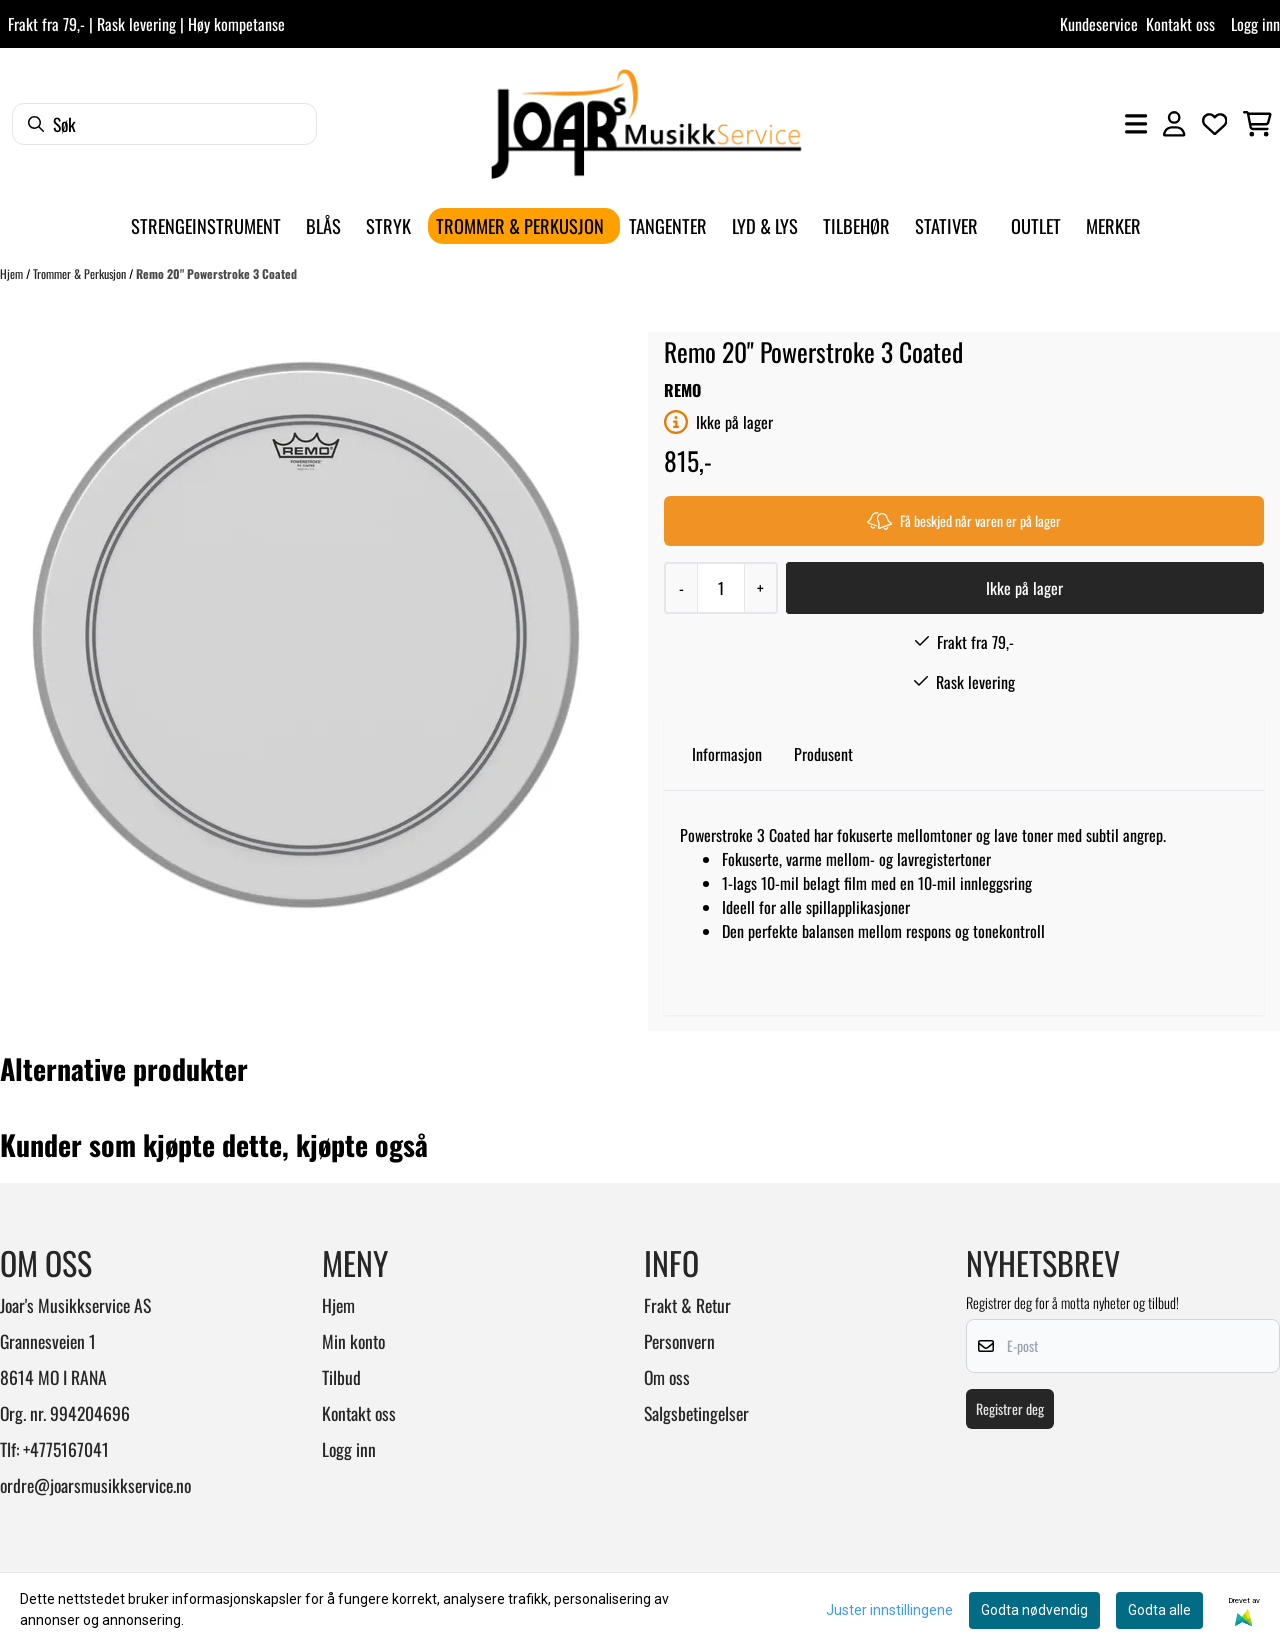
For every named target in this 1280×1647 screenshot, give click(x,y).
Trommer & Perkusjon (81, 273)
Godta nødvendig (1034, 1610)
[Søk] (164, 124)
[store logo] (646, 124)
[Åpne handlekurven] (1257, 124)
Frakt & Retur (687, 1305)
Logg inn (1255, 24)
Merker (1113, 225)
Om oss (667, 1377)
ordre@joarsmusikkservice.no (95, 1485)
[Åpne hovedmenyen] (1136, 124)
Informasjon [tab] (727, 754)
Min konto (353, 1341)
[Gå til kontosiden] (1174, 124)
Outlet (1036, 225)
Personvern (679, 1341)
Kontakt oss (1180, 24)
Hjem (13, 273)
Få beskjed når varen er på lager (964, 520)
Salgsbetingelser (696, 1413)
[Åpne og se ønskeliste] (1215, 124)
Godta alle (1159, 1610)
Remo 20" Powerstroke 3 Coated (216, 273)
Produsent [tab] (823, 754)
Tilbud (341, 1377)
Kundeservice (1099, 24)
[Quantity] (720, 588)
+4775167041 (66, 1449)
